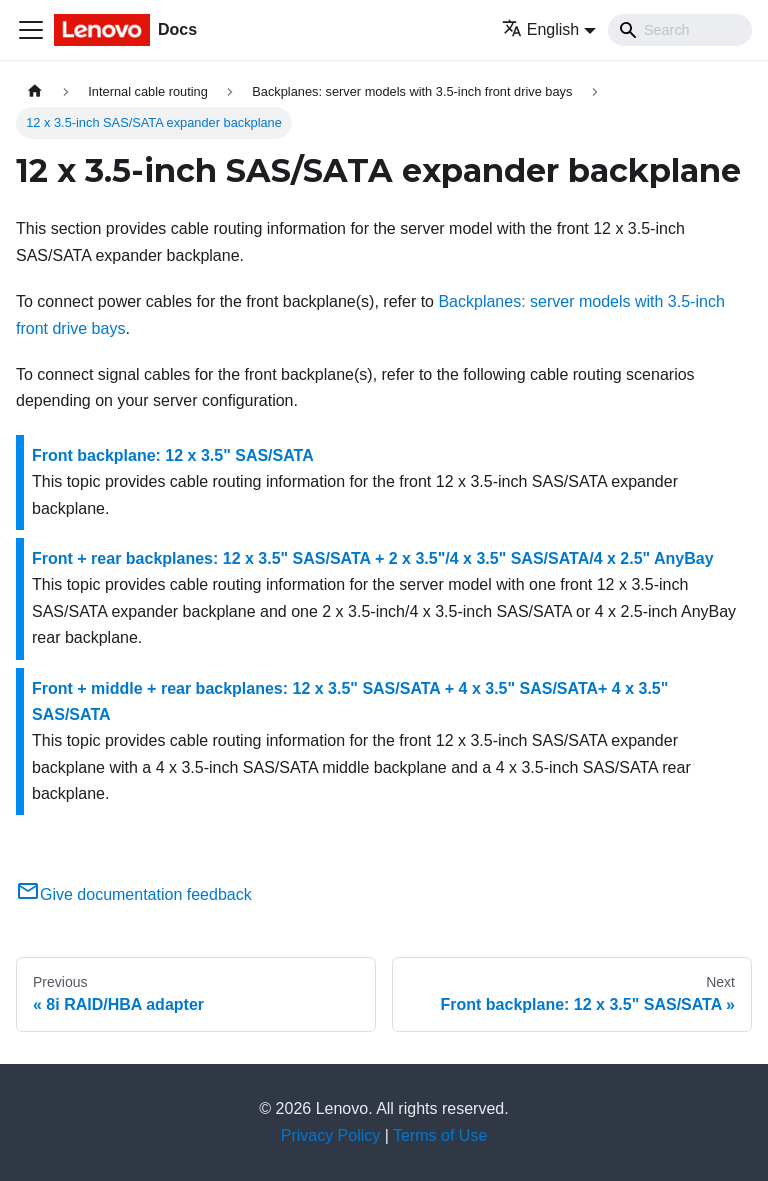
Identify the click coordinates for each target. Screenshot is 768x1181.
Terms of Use (440, 1135)
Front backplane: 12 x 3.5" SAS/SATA (173, 455)
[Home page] (35, 91)
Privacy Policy (331, 1135)
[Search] (680, 30)
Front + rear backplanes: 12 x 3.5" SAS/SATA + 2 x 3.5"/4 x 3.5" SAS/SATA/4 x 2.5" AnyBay (373, 558)
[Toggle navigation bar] (31, 30)
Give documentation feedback (134, 894)
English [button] (540, 29)
